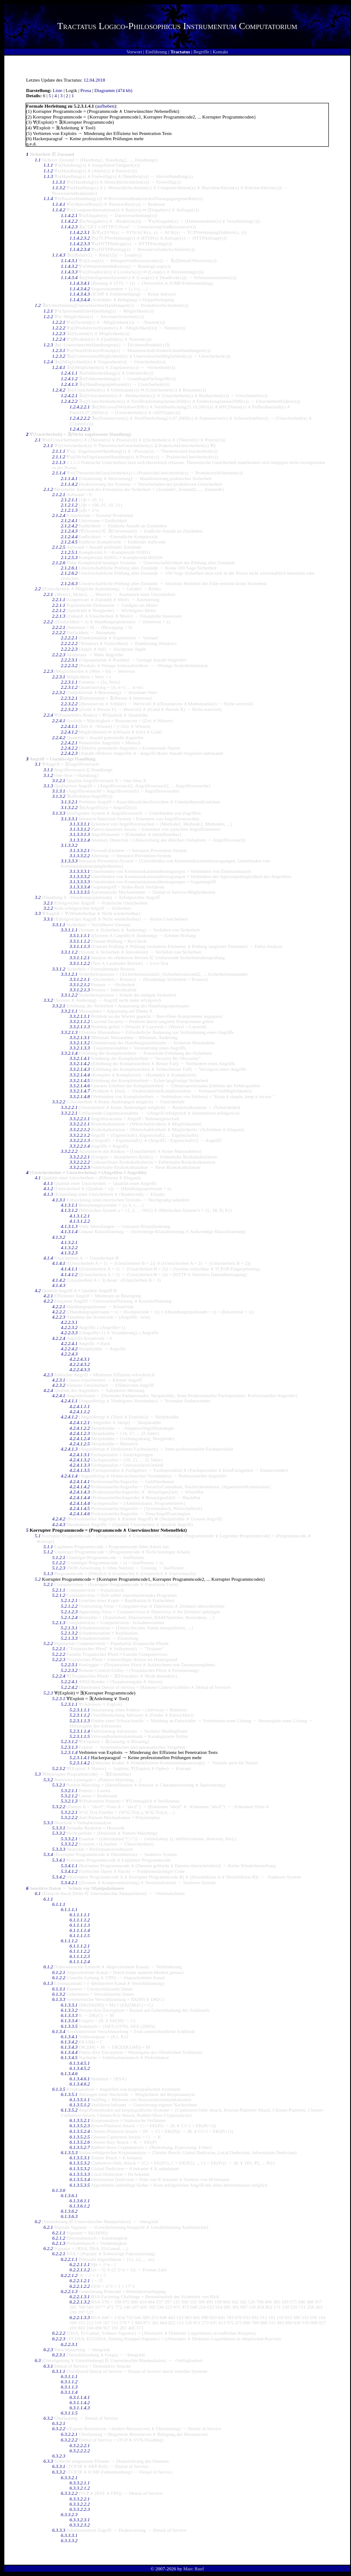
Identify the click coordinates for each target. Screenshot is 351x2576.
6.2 (38, 2221)
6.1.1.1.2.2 (80, 1951)
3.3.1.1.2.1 (80, 957)
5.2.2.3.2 (69, 1670)
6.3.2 (48, 2418)
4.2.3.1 (58, 1379)
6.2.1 (48, 2227)
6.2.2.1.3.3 (80, 2317)
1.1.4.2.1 (69, 215)
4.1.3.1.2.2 (80, 1221)
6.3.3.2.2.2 (80, 2504)
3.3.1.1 (58, 924)
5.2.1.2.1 (69, 1600)
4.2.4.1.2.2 (80, 1428)
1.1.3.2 (58, 187)
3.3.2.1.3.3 (80, 1047)
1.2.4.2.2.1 (80, 406)
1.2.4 (48, 361)
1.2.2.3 (58, 333)
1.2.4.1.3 (69, 384)
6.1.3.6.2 (69, 2211)
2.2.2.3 (58, 654)
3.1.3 (48, 785)
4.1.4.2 (58, 1280)
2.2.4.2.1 (69, 742)
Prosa (85, 90)
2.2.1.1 (58, 599)
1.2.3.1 (58, 350)
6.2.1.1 (58, 2232)
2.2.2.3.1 (69, 659)
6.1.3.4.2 (69, 2041)
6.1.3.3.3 (69, 2015)
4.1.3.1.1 (69, 1204)
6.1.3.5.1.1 (80, 2099)
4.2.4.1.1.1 (80, 1406)
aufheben (105, 106)
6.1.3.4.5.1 (80, 2063)
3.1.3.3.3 (69, 860)
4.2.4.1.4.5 (80, 1508)
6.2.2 (48, 2248)
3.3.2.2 (58, 1101)
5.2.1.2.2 (69, 1606)
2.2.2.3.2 (69, 665)
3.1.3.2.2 (69, 807)
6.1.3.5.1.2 (80, 2104)
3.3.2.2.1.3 (80, 1140)
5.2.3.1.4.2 (80, 1762)
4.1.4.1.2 (69, 1274)
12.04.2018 (95, 79)
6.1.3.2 (58, 1994)
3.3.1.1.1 (69, 929)
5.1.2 (48, 1551)
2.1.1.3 (58, 462)
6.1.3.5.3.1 (80, 2157)
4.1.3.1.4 (69, 1231)
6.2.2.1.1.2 (80, 2269)
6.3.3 (48, 2461)
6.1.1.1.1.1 (80, 1914)
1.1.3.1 (58, 181)
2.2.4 (48, 714)
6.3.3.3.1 (69, 2535)
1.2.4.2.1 (69, 395)
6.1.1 (48, 1899)
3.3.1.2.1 (69, 974)
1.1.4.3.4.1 (80, 283)
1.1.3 (48, 176)
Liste (57, 90)
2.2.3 (48, 671)
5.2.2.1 (58, 1648)
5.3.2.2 (58, 1806)
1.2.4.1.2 (69, 378)
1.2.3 (48, 344)
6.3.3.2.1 (69, 2477)
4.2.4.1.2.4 (80, 1438)
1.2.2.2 (58, 327)
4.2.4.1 (58, 1395)
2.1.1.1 (58, 451)
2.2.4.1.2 (69, 731)
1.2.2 (48, 316)
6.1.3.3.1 (69, 2004)
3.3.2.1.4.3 (80, 1069)
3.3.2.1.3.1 (80, 1037)
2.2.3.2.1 (69, 698)
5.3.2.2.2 (69, 1817)
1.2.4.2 (58, 389)
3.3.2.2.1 (69, 1107)
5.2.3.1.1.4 (80, 1731)
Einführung (156, 51)
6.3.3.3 (58, 2530)
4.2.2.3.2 (69, 1327)
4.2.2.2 (58, 1311)
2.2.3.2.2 (69, 703)
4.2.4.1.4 (69, 1475)
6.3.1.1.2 (69, 2381)
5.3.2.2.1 (69, 1812)
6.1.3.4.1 (69, 2036)
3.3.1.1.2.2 (80, 963)
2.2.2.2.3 (69, 648)
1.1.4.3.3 (69, 271)
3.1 (38, 764)
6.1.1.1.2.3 (80, 1956)
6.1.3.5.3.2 (80, 2162)
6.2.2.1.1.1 (80, 2264)
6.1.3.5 (58, 2089)
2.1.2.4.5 (69, 541)
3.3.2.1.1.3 (80, 1026)
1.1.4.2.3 (69, 226)
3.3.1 (48, 918)
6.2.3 (48, 2349)
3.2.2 (48, 908)
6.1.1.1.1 (69, 1909)
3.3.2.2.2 (69, 1151)
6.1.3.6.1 (69, 2195)
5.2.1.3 (58, 1622)
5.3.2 (48, 1779)
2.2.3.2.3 (69, 709)
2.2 (38, 588)
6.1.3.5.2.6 (80, 2142)
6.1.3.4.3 (69, 2047)
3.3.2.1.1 (69, 1010)
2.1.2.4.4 (69, 536)
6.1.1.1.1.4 (80, 1930)
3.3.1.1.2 (69, 951)
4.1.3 (48, 1194)
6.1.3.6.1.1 (80, 2200)
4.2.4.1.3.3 (80, 1464)
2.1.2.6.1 (69, 567)
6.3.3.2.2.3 (80, 2509)
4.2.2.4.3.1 (80, 1359)
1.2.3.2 (58, 356)
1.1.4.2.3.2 (80, 237)
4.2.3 (48, 1374)
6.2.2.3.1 (69, 2344)
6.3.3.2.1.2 (80, 2487)
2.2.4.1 (58, 720)
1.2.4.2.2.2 (80, 418)
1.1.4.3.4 (69, 277)
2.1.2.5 (58, 546)
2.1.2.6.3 (69, 583)
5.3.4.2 (58, 1876)
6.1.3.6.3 (69, 2216)
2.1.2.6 (58, 562)
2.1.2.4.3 (69, 530)
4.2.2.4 (58, 1338)
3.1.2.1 (58, 780)
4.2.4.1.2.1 (80, 1422)
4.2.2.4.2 (69, 1348)
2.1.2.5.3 (69, 557)
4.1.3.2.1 (69, 1242)
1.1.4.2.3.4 (80, 249)
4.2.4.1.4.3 (80, 1491)
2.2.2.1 (58, 627)
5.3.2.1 (58, 1784)
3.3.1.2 (58, 968)
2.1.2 (48, 489)
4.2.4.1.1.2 (80, 1411)
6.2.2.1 (58, 2253)
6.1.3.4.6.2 (80, 2083)
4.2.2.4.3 (69, 1353)
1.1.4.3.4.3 (80, 293)
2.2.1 (48, 594)
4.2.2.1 (58, 1306)
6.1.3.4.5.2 (80, 2068)
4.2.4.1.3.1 (80, 1454)
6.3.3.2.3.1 (80, 2519)
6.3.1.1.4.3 (80, 2407)
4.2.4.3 (58, 1524)
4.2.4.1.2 (69, 1416)
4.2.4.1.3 (69, 1448)
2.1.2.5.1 (69, 552)
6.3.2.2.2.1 (80, 2445)
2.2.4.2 (58, 737)
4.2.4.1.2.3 (80, 1433)
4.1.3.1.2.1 (80, 1215)
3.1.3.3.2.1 (80, 850)
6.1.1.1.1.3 (80, 1925)
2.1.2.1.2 (69, 504)
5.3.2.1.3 (69, 1800)
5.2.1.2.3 (69, 1611)
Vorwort (134, 51)
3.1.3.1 (58, 790)
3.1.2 (48, 775)
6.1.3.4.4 (69, 2052)
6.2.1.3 (58, 2243)
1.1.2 (48, 170)
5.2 (38, 1579)
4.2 (38, 1290)
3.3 (38, 913)
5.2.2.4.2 (69, 1687)
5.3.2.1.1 (69, 1790)
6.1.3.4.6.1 (80, 2078)
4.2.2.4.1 (69, 1343)
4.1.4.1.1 (69, 1268)
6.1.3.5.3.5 (80, 2185)
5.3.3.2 (58, 1833)
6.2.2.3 (58, 2338)
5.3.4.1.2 (69, 1871)
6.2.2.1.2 (69, 2275)
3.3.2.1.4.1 (80, 1058)
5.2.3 (48, 1692)
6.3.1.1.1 (69, 2376)
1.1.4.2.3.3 (80, 243)
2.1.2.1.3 (69, 510)
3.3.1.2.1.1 (80, 979)
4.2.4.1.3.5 (80, 1470)
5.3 (38, 1774)
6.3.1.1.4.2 (80, 2402)
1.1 (38, 159)
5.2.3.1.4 (69, 1752)
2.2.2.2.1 (69, 637)
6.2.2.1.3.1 (80, 2296)
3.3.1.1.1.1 (80, 935)
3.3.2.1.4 (69, 1053)
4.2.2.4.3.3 (80, 1369)
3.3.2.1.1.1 (80, 1016)
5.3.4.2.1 (69, 1882)
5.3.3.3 (58, 1849)
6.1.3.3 (58, 1999)
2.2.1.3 (58, 616)
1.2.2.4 (58, 339)
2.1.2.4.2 (69, 525)
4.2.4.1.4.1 (80, 1481)
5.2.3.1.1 (69, 1704)
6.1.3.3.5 (69, 2026)
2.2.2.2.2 (69, 643)
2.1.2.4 (58, 515)
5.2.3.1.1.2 (80, 1714)
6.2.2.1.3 (69, 2291)
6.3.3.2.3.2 (80, 2524)
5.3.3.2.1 (69, 1838)
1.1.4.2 (58, 209)
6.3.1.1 (58, 2371)
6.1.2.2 (58, 1977)
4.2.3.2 (58, 1385)
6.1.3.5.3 (69, 2152)
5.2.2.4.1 (69, 1681)
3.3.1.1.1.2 (80, 941)
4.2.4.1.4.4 (80, 1497)
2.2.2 (48, 621)
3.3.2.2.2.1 (80, 1156)
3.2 (38, 897)
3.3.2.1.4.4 (80, 1074)
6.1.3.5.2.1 (80, 2120)
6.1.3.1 (58, 1988)
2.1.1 (48, 445)
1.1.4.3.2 (69, 266)
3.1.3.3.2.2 (80, 855)
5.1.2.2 (58, 1562)
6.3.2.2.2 (69, 2439)
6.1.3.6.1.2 (80, 2205)
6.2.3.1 (58, 2354)
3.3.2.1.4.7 (80, 1090)
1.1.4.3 (58, 254)
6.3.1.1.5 (69, 2412)
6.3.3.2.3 (69, 2514)
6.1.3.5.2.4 (80, 2131)
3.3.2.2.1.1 (80, 1118)
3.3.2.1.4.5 (80, 1080)
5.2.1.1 (58, 1589)
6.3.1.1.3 (69, 2386)
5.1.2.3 (58, 1567)
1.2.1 (48, 310)
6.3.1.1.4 (69, 2392)
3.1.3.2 (58, 796)
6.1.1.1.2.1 (80, 1945)
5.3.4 (48, 1854)
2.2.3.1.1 (69, 681)
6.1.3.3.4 (69, 2020)
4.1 (38, 1177)
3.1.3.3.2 (69, 845)
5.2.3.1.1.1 (80, 1709)
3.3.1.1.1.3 (80, 946)
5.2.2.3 (58, 1659)
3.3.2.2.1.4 (80, 1145)
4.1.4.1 (58, 1263)
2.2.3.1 (58, 676)
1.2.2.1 (58, 322)
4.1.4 (48, 1257)
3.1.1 (48, 769)
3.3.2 (48, 1000)
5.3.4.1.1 (69, 1865)
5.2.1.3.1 (69, 1627)
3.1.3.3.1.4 (80, 839)
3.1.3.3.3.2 (80, 876)
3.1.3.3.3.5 (80, 892)
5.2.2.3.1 (69, 1664)
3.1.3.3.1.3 (80, 834)
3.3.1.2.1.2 (80, 984)
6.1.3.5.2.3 (80, 2125)
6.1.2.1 (58, 1972)
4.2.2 (48, 1300)
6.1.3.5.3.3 (80, 2174)
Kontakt (220, 51)
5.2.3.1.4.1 (80, 1757)
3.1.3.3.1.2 (80, 829)
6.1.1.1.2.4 (80, 1961)
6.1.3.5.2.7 (80, 2147)
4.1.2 (48, 1188)
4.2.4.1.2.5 (80, 1443)
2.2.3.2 (58, 692)
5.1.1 (48, 1546)
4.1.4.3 (58, 1285)
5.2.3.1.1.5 (80, 1736)
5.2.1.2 (58, 1595)
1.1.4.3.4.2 (80, 288)
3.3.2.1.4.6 (80, 1085)
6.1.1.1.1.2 (80, 1919)
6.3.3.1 (58, 2466)
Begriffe (201, 51)
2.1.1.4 (58, 472)
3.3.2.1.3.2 (80, 1042)
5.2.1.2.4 (69, 1617)
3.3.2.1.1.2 (80, 1021)
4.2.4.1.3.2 (80, 1459)
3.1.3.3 (58, 813)
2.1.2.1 (58, 494)
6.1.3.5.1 (69, 2094)
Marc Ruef (193, 2568)
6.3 (38, 2360)
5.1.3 (48, 1573)
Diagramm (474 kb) (113, 90)
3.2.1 (48, 902)
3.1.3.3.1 (69, 818)
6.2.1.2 (58, 2237)
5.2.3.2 (58, 1768)
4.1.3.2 (58, 1237)
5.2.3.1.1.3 (80, 1720)
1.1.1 (48, 165)
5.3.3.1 (58, 1827)
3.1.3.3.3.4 (80, 886)
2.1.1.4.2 (69, 484)
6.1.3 (48, 1983)
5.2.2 (48, 1643)
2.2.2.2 (58, 632)
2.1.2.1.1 (69, 499)
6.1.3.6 (58, 2190)
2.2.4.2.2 (69, 747)
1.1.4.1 (58, 204)
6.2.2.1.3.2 (80, 2301)
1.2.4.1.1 (69, 372)
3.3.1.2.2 (69, 994)
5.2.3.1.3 (69, 1747)
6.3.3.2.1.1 (80, 2482)
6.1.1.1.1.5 (80, 1935)
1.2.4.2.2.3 (80, 428)
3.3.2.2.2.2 (80, 1162)
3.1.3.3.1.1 (80, 823)
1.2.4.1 (58, 367)
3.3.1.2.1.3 (80, 989)
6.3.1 (48, 2366)
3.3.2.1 (58, 1005)
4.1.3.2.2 (69, 1247)
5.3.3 (48, 1822)
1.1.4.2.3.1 (80, 232)
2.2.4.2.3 (69, 753)
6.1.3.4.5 (69, 2057)
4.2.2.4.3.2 (80, 1364)
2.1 (38, 439)
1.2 (38, 305)
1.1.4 (48, 198)
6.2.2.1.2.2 (80, 2286)
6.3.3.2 (58, 2471)
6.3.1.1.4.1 (80, 2397)
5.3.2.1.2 (69, 1795)
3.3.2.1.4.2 (80, 1063)
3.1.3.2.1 (69, 801)
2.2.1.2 (58, 610)
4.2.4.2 (58, 1518)
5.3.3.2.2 (69, 1843)
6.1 (38, 1893)
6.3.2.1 (58, 2423)
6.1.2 (48, 1966)
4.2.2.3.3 (69, 1332)
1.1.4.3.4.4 (80, 299)
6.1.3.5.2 (69, 2109)
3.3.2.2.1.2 (80, 1129)
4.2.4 (48, 1390)
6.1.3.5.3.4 (80, 2179)
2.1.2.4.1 (69, 520)
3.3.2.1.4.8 (80, 1096)
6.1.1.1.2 (69, 1940)
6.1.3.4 (58, 2031)
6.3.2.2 (58, 2428)
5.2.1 (48, 1584)
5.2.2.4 (58, 1675)
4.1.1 (48, 1183)
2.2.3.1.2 (69, 687)
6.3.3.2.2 (69, 2493)
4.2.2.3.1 (69, 1322)
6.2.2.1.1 (69, 2259)
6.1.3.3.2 (69, 2010)
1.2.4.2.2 (69, 401)
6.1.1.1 (58, 1904)
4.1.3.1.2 (69, 1210)
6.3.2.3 (58, 2455)
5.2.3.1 (58, 1698)
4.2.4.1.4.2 (80, 1486)
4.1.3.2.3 (69, 1252)
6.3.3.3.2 (69, 2540)
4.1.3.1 (58, 1199)
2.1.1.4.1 (69, 478)
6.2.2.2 (58, 2333)
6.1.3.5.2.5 (80, 2136)
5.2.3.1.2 (69, 1741)
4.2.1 (48, 1295)
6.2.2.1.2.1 (80, 2280)
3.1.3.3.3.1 (80, 871)
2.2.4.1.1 (69, 726)
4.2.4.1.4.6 (80, 1513)
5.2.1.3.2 (69, 1632)
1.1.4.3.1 (69, 260)
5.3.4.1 (58, 1859)
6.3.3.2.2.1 (80, 2498)
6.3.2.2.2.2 (80, 2450)
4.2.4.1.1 (69, 1400)
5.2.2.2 (58, 1654)
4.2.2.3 (58, 1316)
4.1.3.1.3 (69, 1226)
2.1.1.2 (58, 456)
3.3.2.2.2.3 (80, 1167)
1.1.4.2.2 (69, 221)
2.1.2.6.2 (69, 573)
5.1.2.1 (58, 1557)
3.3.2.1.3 (69, 1032)
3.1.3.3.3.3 (80, 881)
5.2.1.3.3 (69, 1638)
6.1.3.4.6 (69, 2073)
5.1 (38, 1535)
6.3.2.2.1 (69, 2434)
